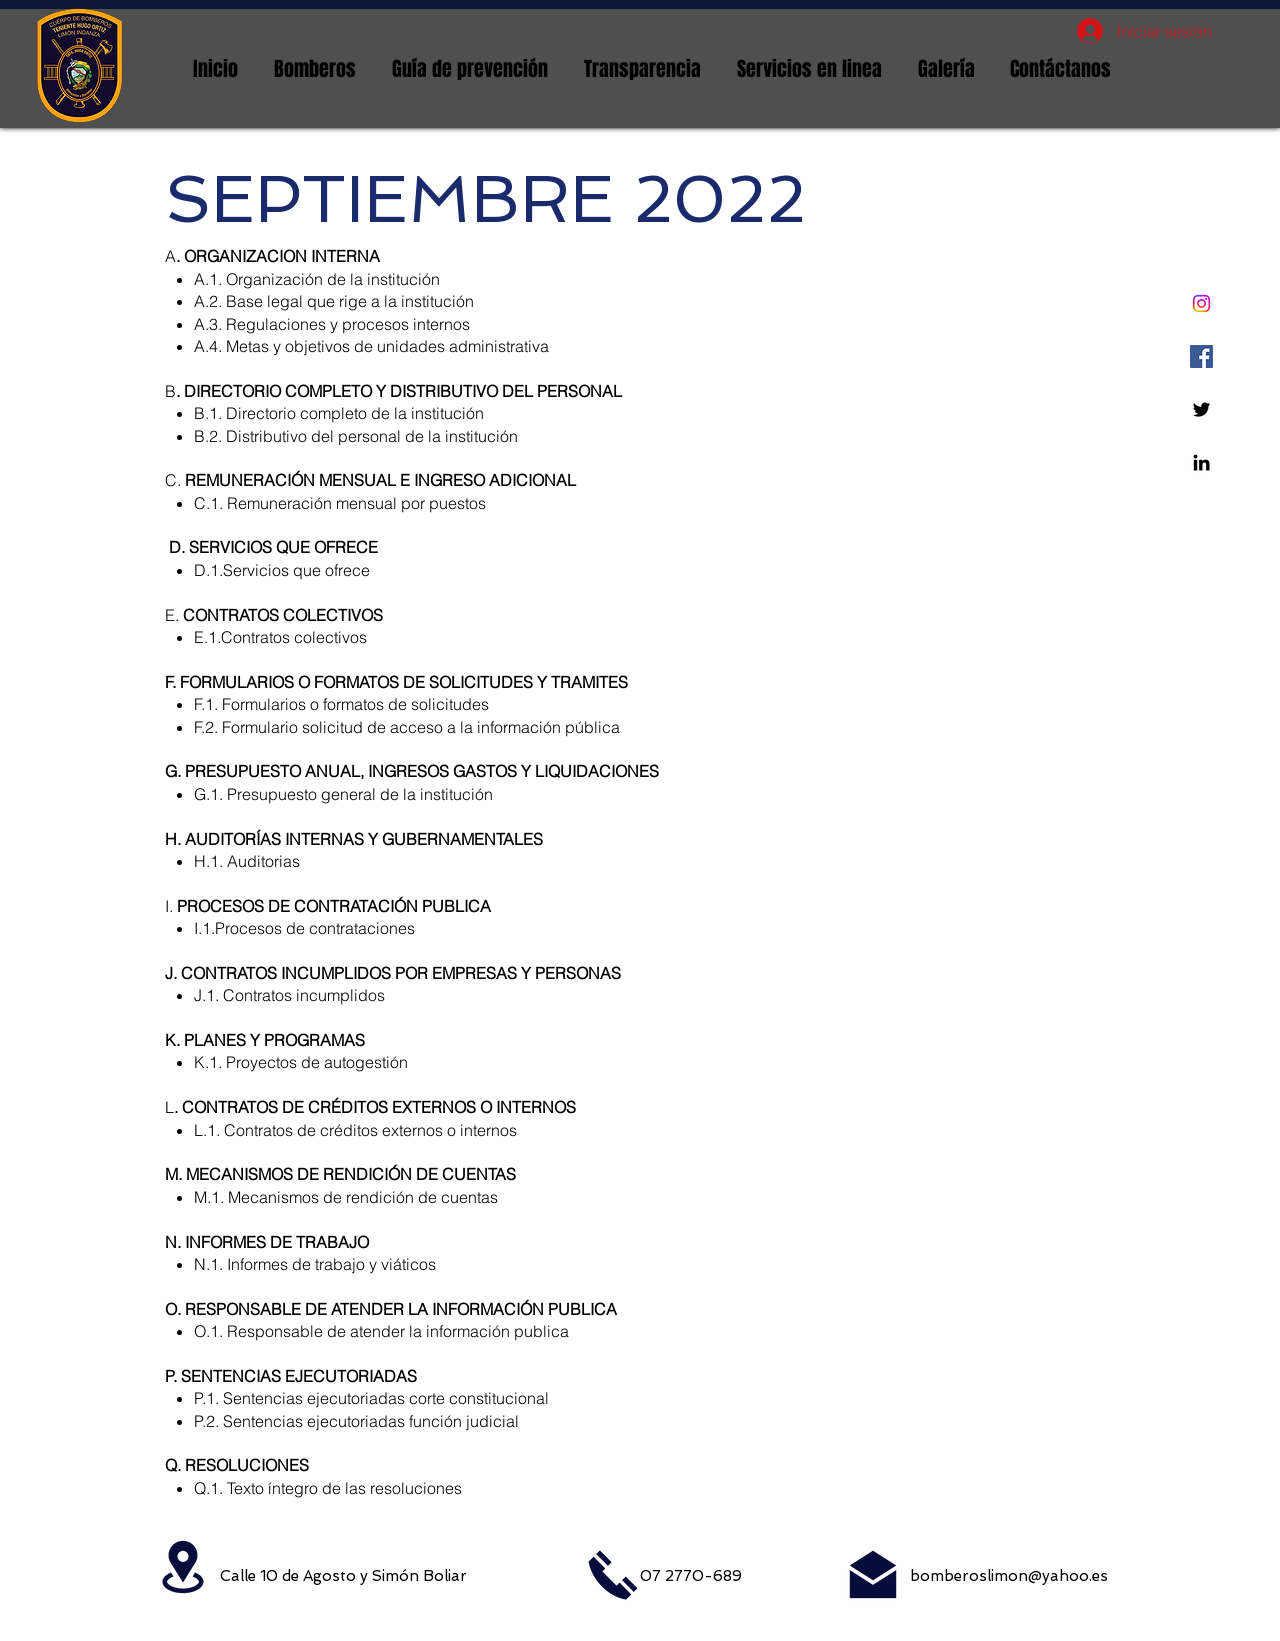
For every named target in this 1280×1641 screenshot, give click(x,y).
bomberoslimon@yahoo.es (1009, 1576)
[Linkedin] (1201, 462)
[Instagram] (1201, 303)
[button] (315, 69)
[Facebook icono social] (1201, 356)
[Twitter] (1201, 409)
